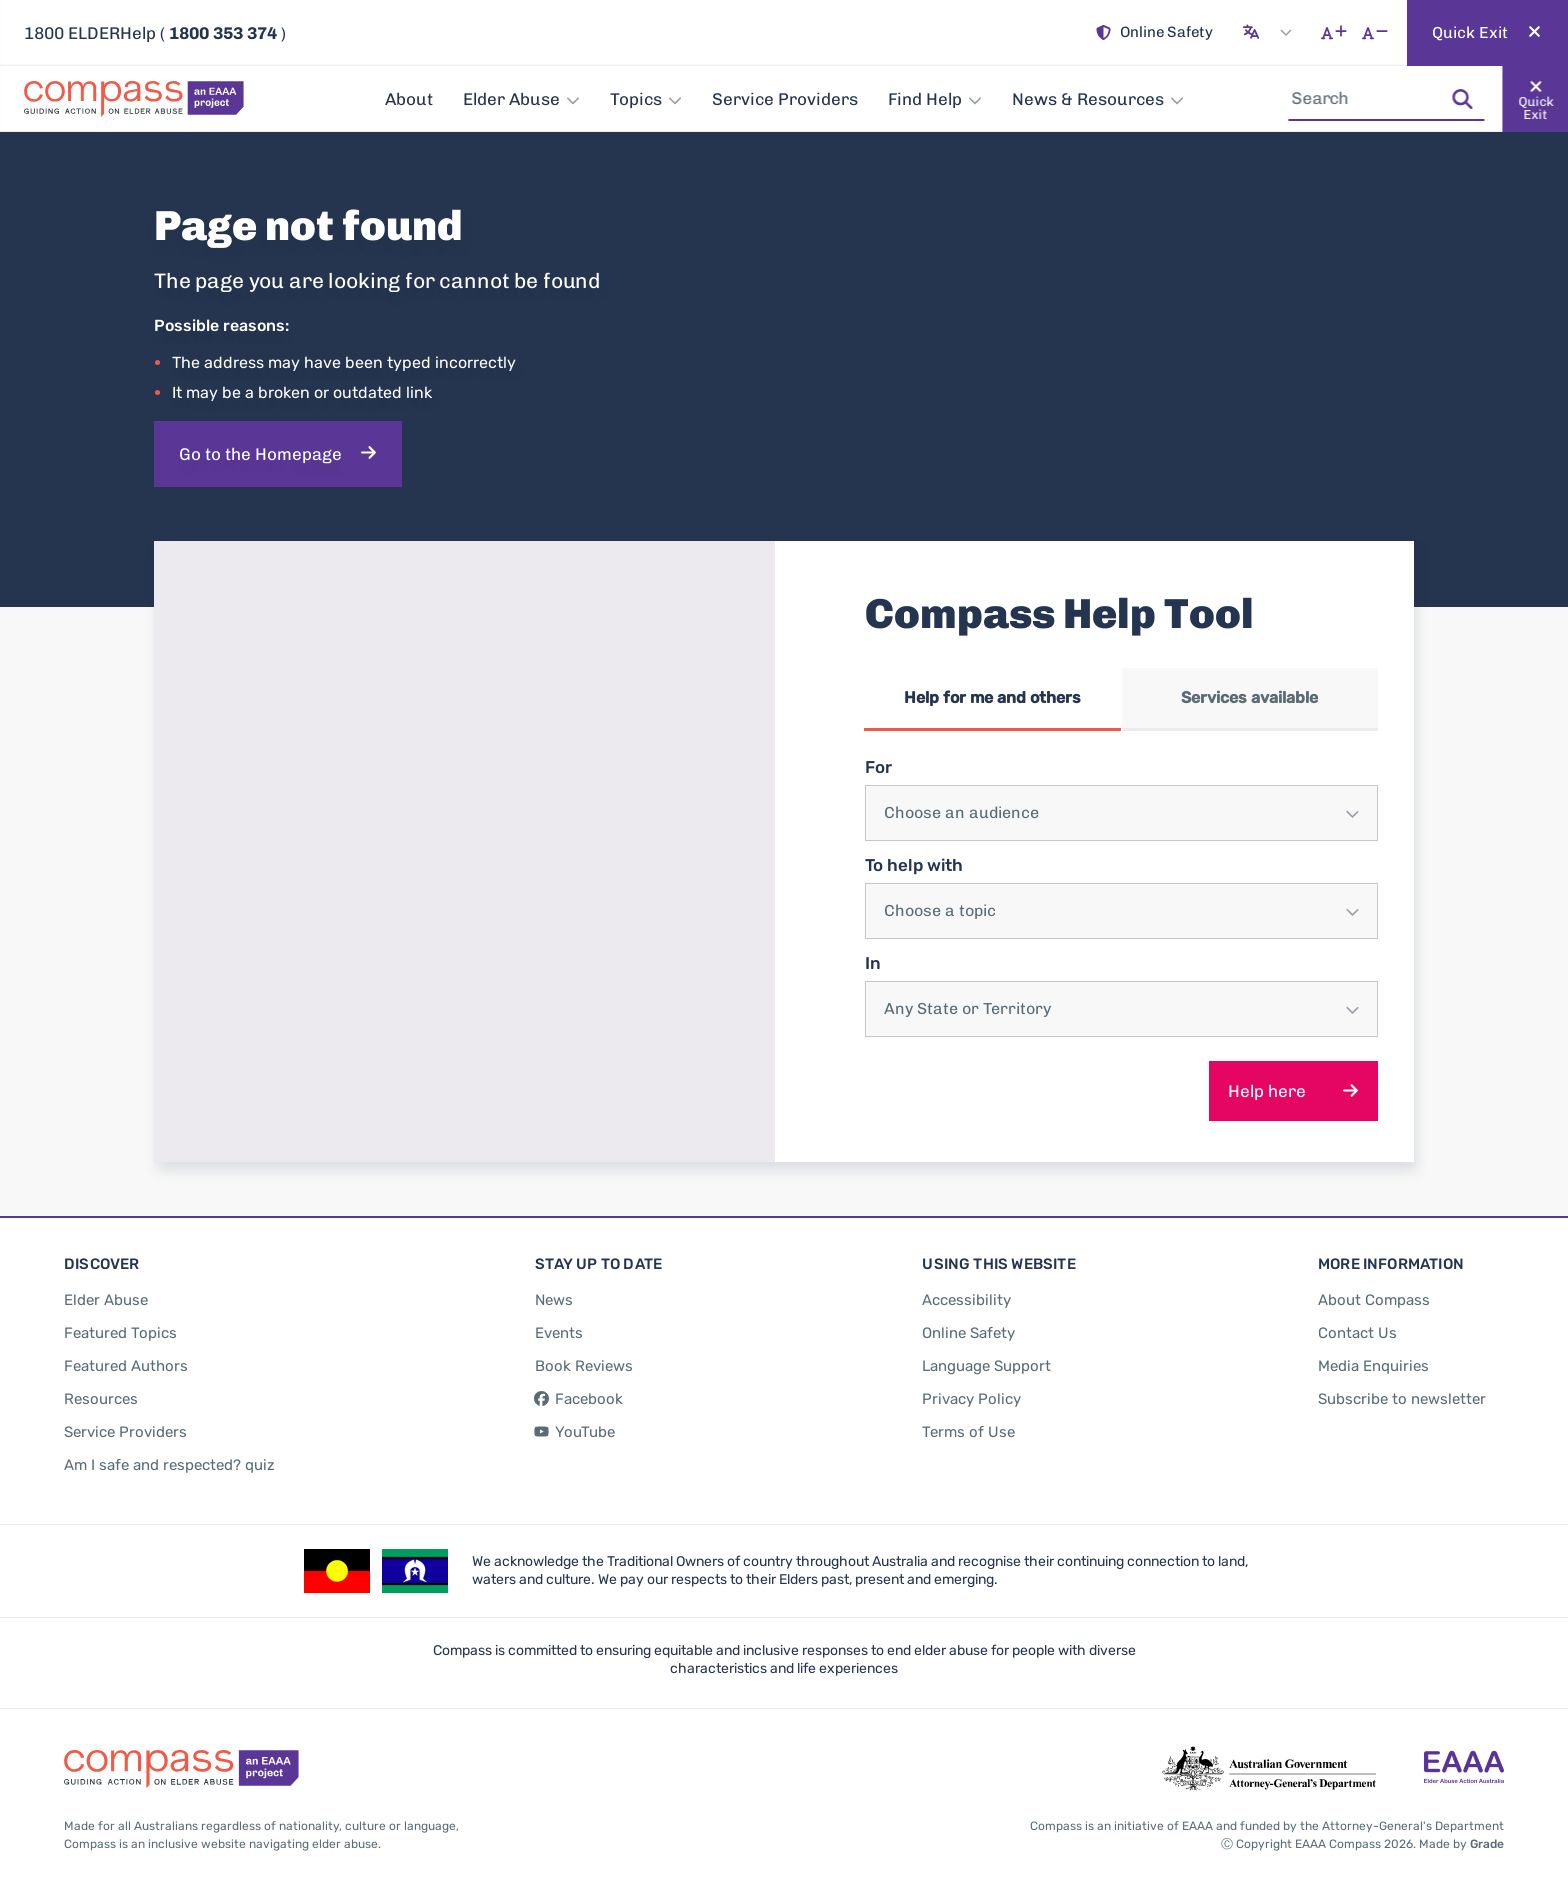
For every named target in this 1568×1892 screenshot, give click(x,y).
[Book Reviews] (584, 1357)
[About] (409, 99)
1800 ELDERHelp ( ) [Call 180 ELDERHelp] (155, 33)
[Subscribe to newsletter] (1402, 1390)
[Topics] (646, 99)
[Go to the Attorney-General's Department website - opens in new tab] (1269, 1760)
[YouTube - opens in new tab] (575, 1423)
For (878, 763)
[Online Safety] (1154, 33)
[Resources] (101, 1390)
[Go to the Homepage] (278, 454)
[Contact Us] (1357, 1324)
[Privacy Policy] (971, 1390)
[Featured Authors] (126, 1357)
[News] (554, 1291)
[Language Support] (986, 1357)
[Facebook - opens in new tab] (579, 1390)
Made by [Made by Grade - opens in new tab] (1461, 1835)
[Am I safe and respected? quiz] (169, 1456)
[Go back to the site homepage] (140, 99)
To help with (914, 861)
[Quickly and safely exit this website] (1487, 33)
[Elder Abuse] (521, 99)
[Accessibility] (966, 1291)
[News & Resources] (1098, 99)
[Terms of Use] (968, 1423)
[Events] (559, 1324)
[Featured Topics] (120, 1324)
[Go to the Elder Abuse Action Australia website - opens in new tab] (1464, 1760)
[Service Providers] (785, 99)
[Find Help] (935, 99)
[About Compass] (1374, 1291)
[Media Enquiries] (1373, 1357)
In (873, 959)
